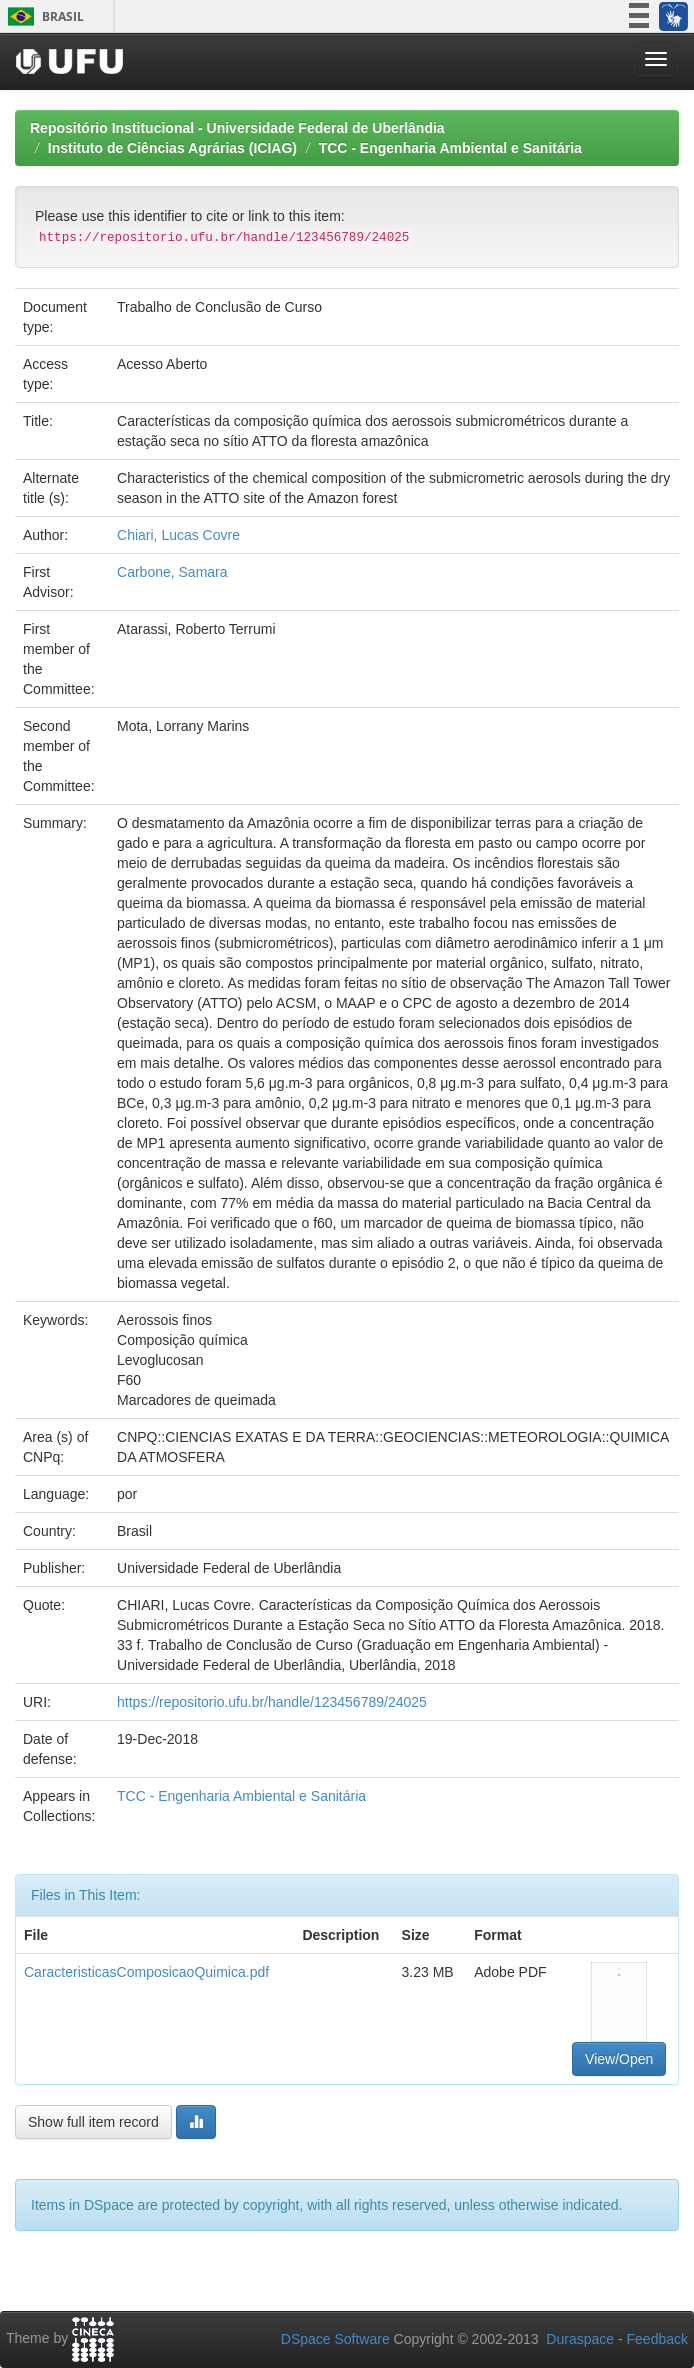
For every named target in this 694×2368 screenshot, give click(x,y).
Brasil (42, 16)
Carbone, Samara (172, 572)
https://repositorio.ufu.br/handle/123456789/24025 (272, 1702)
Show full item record (93, 2122)
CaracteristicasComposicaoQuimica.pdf (146, 1972)
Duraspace (580, 2339)
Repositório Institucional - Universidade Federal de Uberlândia (237, 128)
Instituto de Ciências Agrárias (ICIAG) (172, 148)
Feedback (657, 2339)
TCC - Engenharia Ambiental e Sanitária (450, 148)
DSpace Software (335, 2339)
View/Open (619, 2059)
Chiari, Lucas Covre (178, 535)
